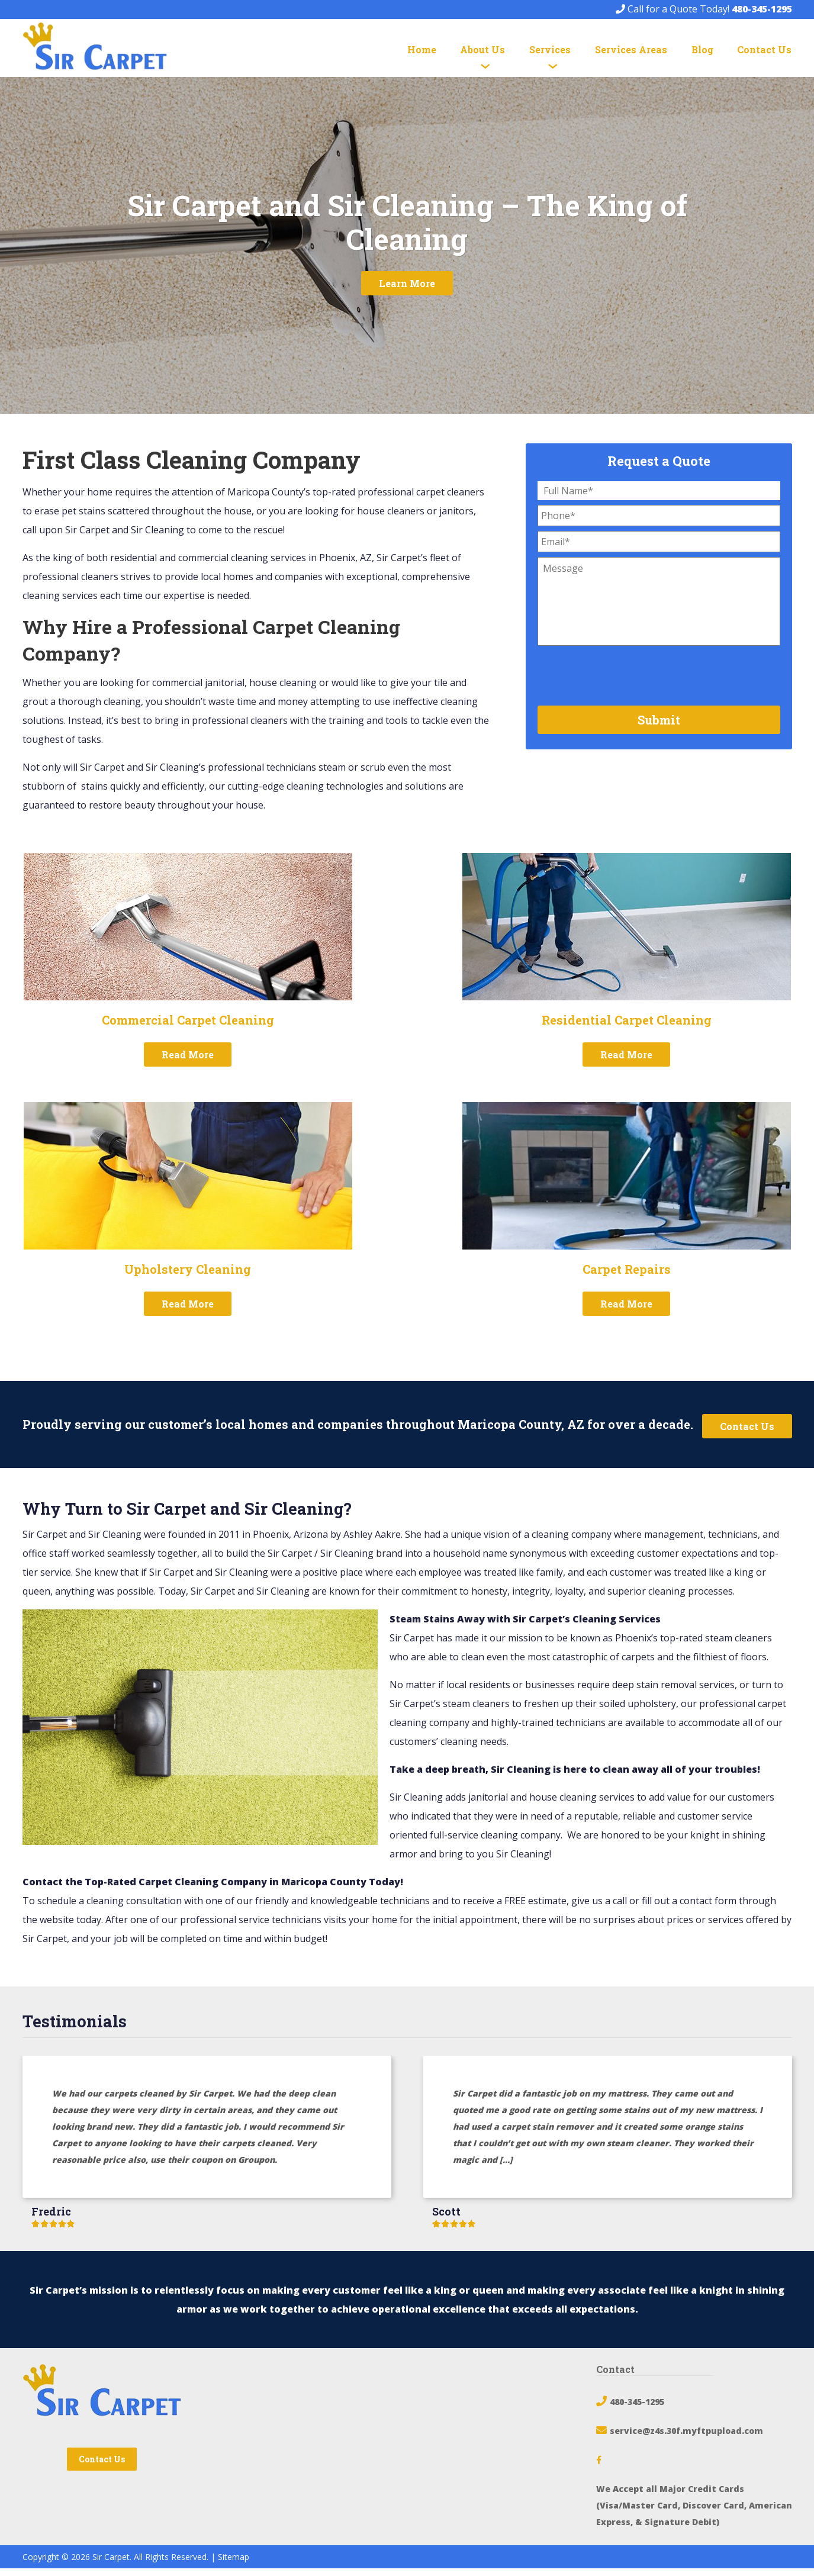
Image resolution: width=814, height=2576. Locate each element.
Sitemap (233, 2564)
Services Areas (631, 49)
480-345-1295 (762, 8)
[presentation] (628, 682)
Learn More (407, 291)
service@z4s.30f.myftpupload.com (686, 2438)
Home (421, 49)
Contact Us (764, 49)
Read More (188, 1063)
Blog (702, 49)
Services (550, 49)
